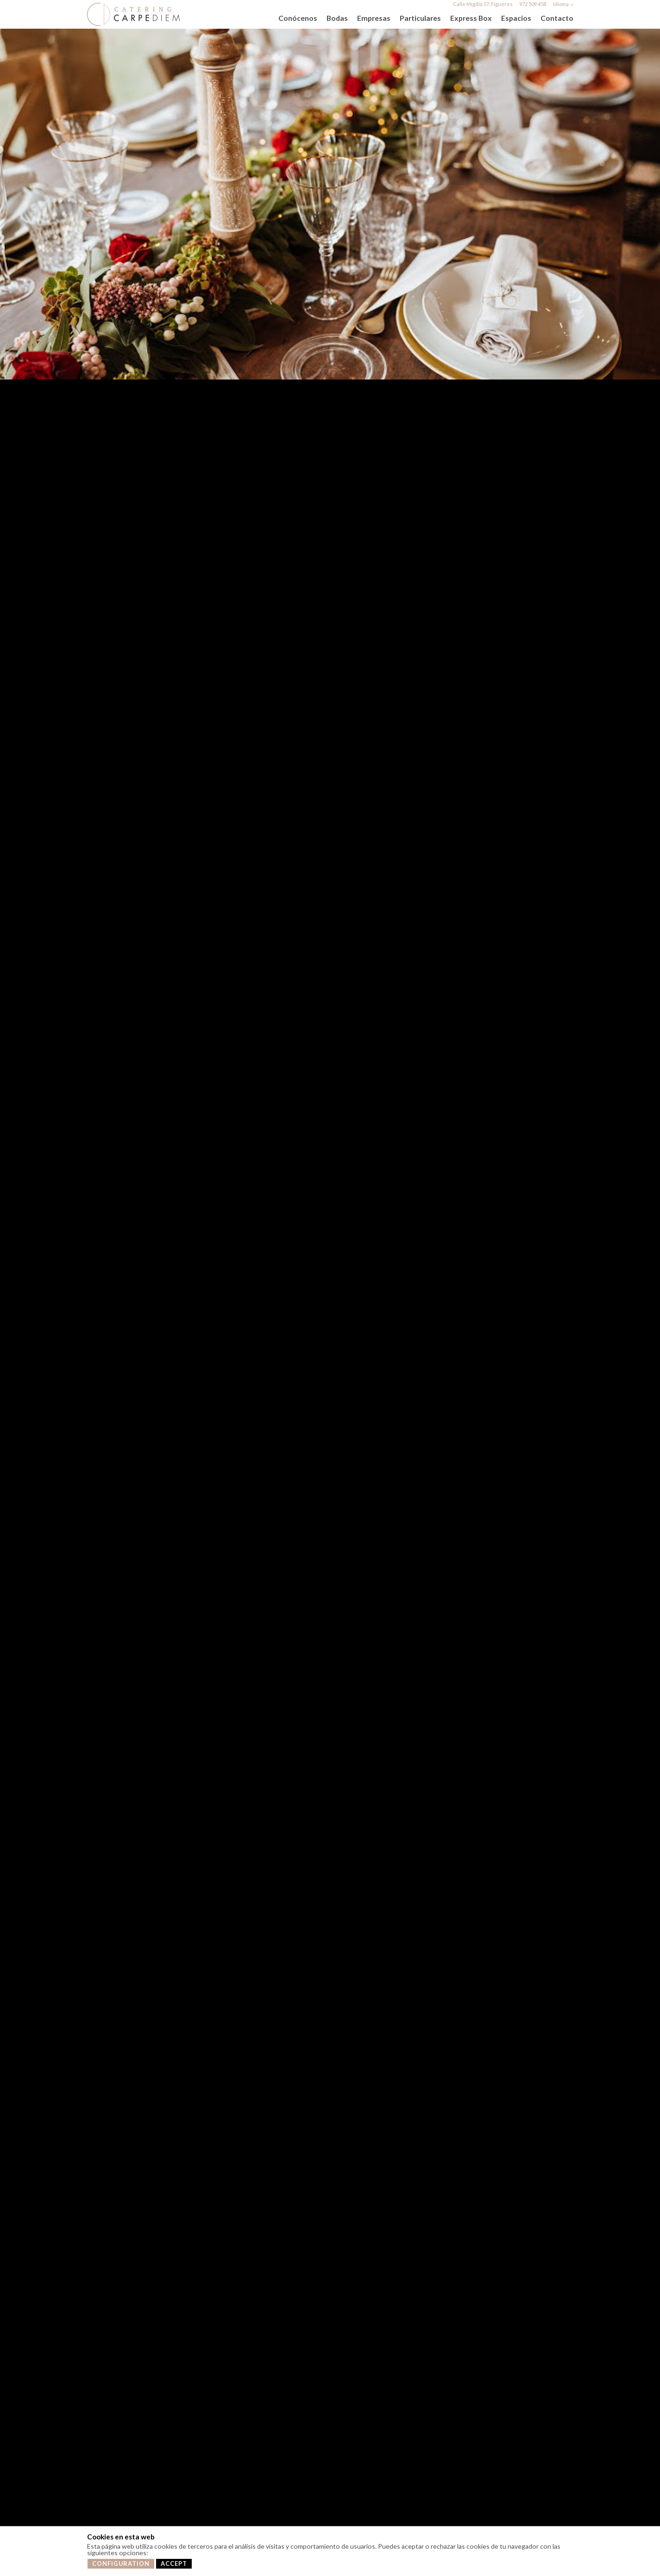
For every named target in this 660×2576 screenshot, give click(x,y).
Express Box (471, 17)
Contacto (557, 17)
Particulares (420, 17)
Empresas (373, 17)
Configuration (121, 2563)
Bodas (337, 17)
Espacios (516, 17)
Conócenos (297, 17)
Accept (174, 2563)
